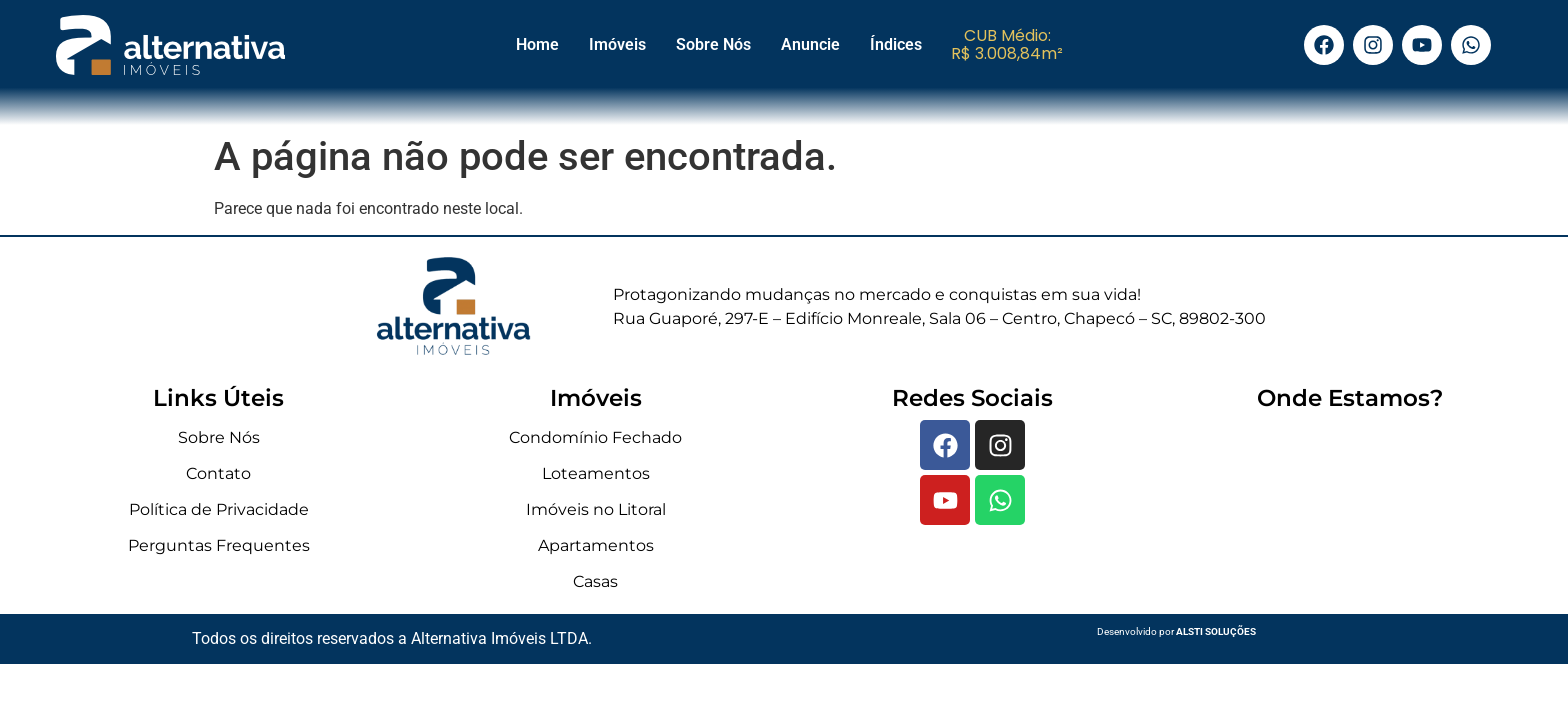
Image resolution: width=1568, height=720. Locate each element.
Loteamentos (596, 473)
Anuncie (810, 44)
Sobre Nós (713, 44)
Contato (218, 473)
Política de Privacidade (219, 509)
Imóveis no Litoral (596, 509)
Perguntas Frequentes (219, 545)
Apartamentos (596, 545)
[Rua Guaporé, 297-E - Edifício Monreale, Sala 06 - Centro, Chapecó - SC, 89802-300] (1349, 512)
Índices (896, 44)
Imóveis (617, 44)
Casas (595, 581)
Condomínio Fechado (595, 437)
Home (537, 44)
